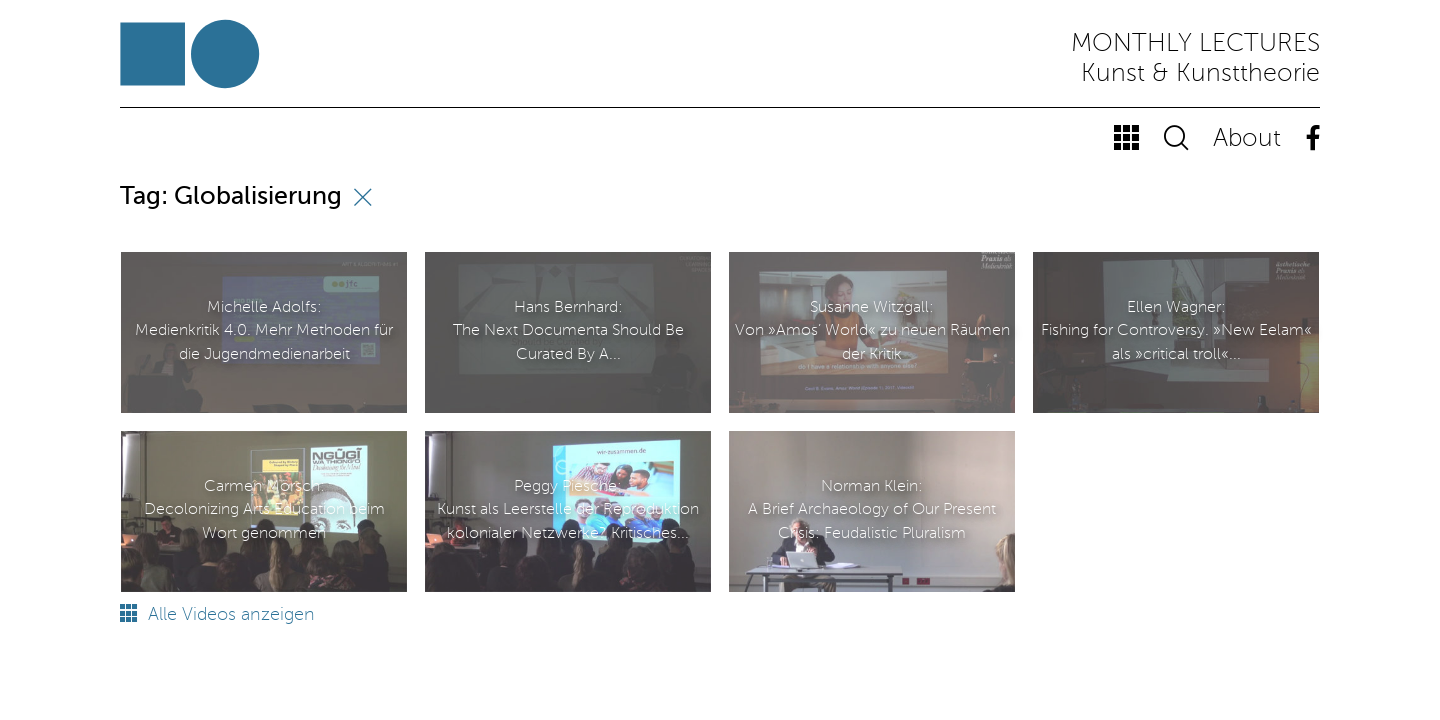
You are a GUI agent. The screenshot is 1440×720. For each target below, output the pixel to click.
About (1247, 139)
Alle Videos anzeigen (217, 615)
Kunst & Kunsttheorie (1200, 74)
